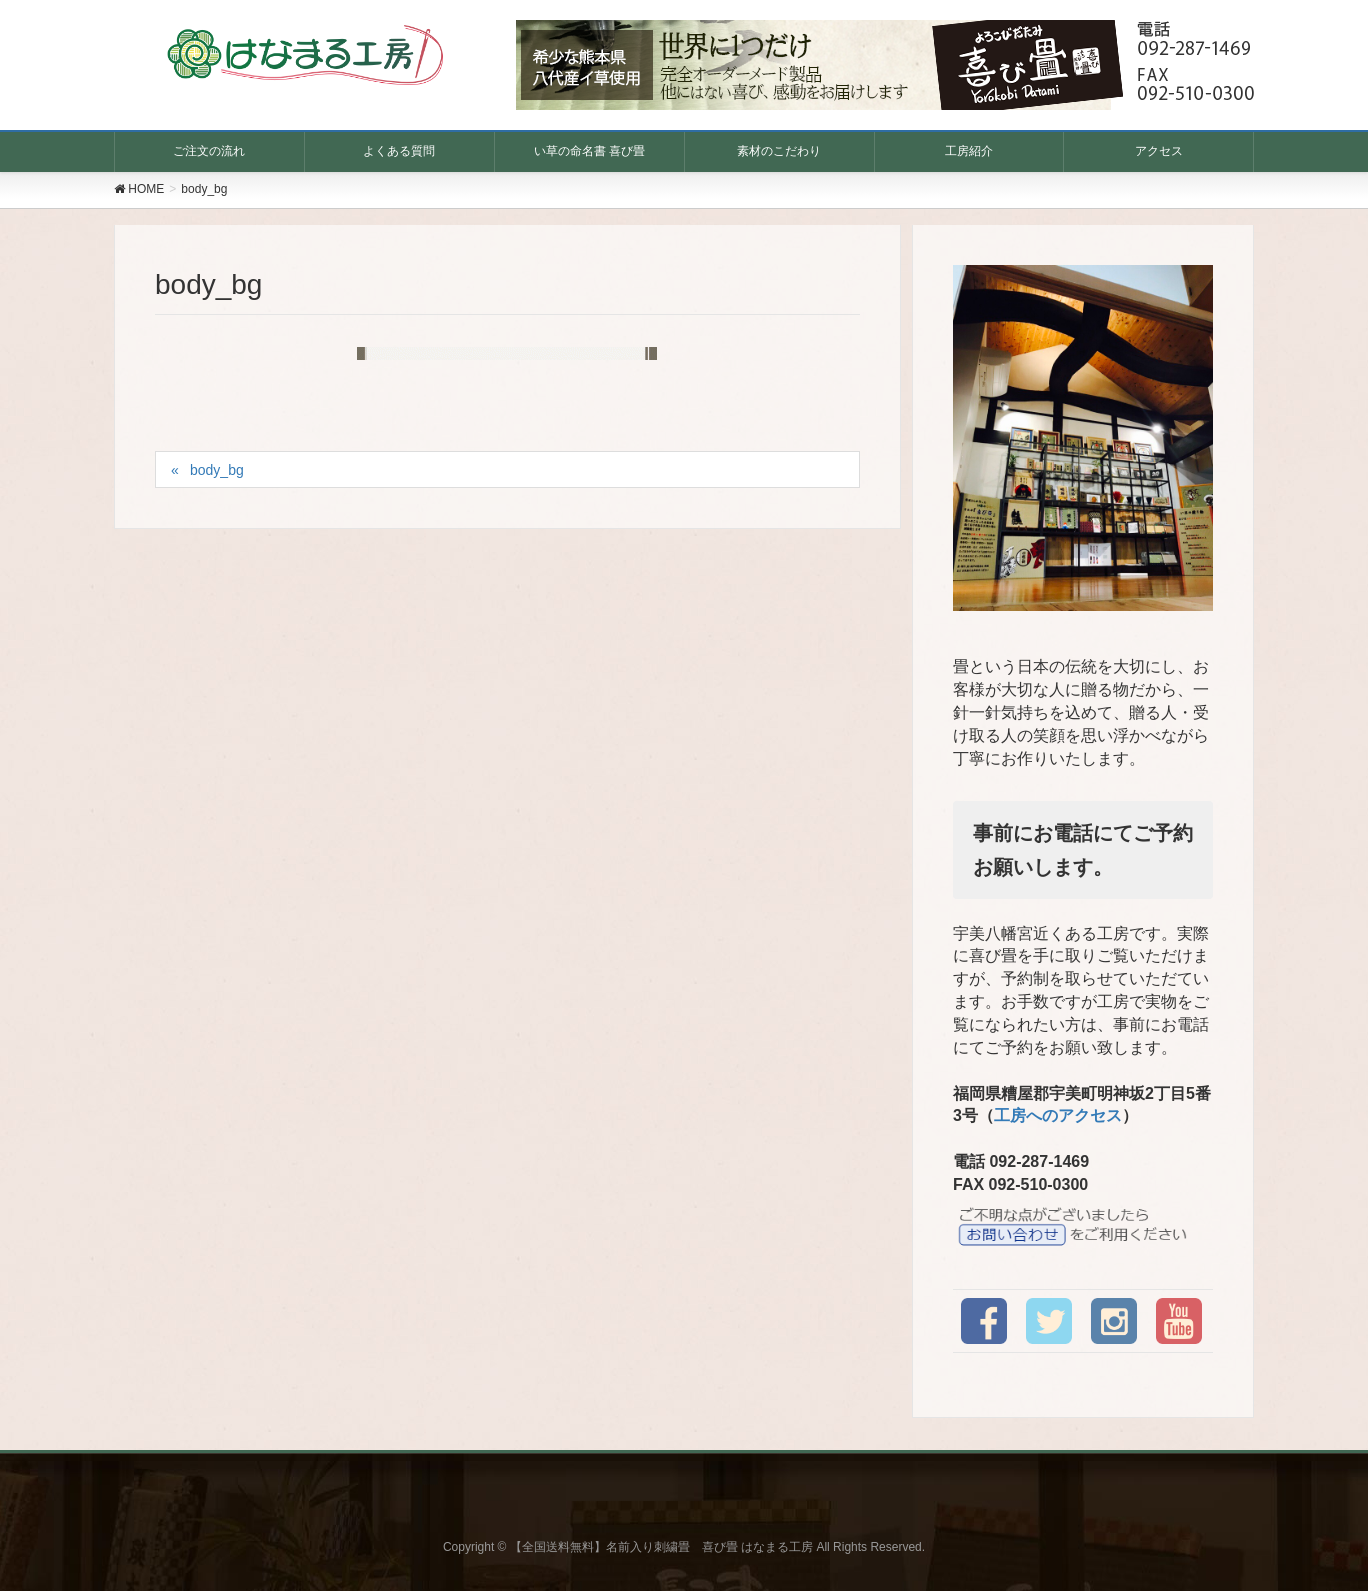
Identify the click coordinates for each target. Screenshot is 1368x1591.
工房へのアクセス (1058, 1115)
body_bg (217, 470)
